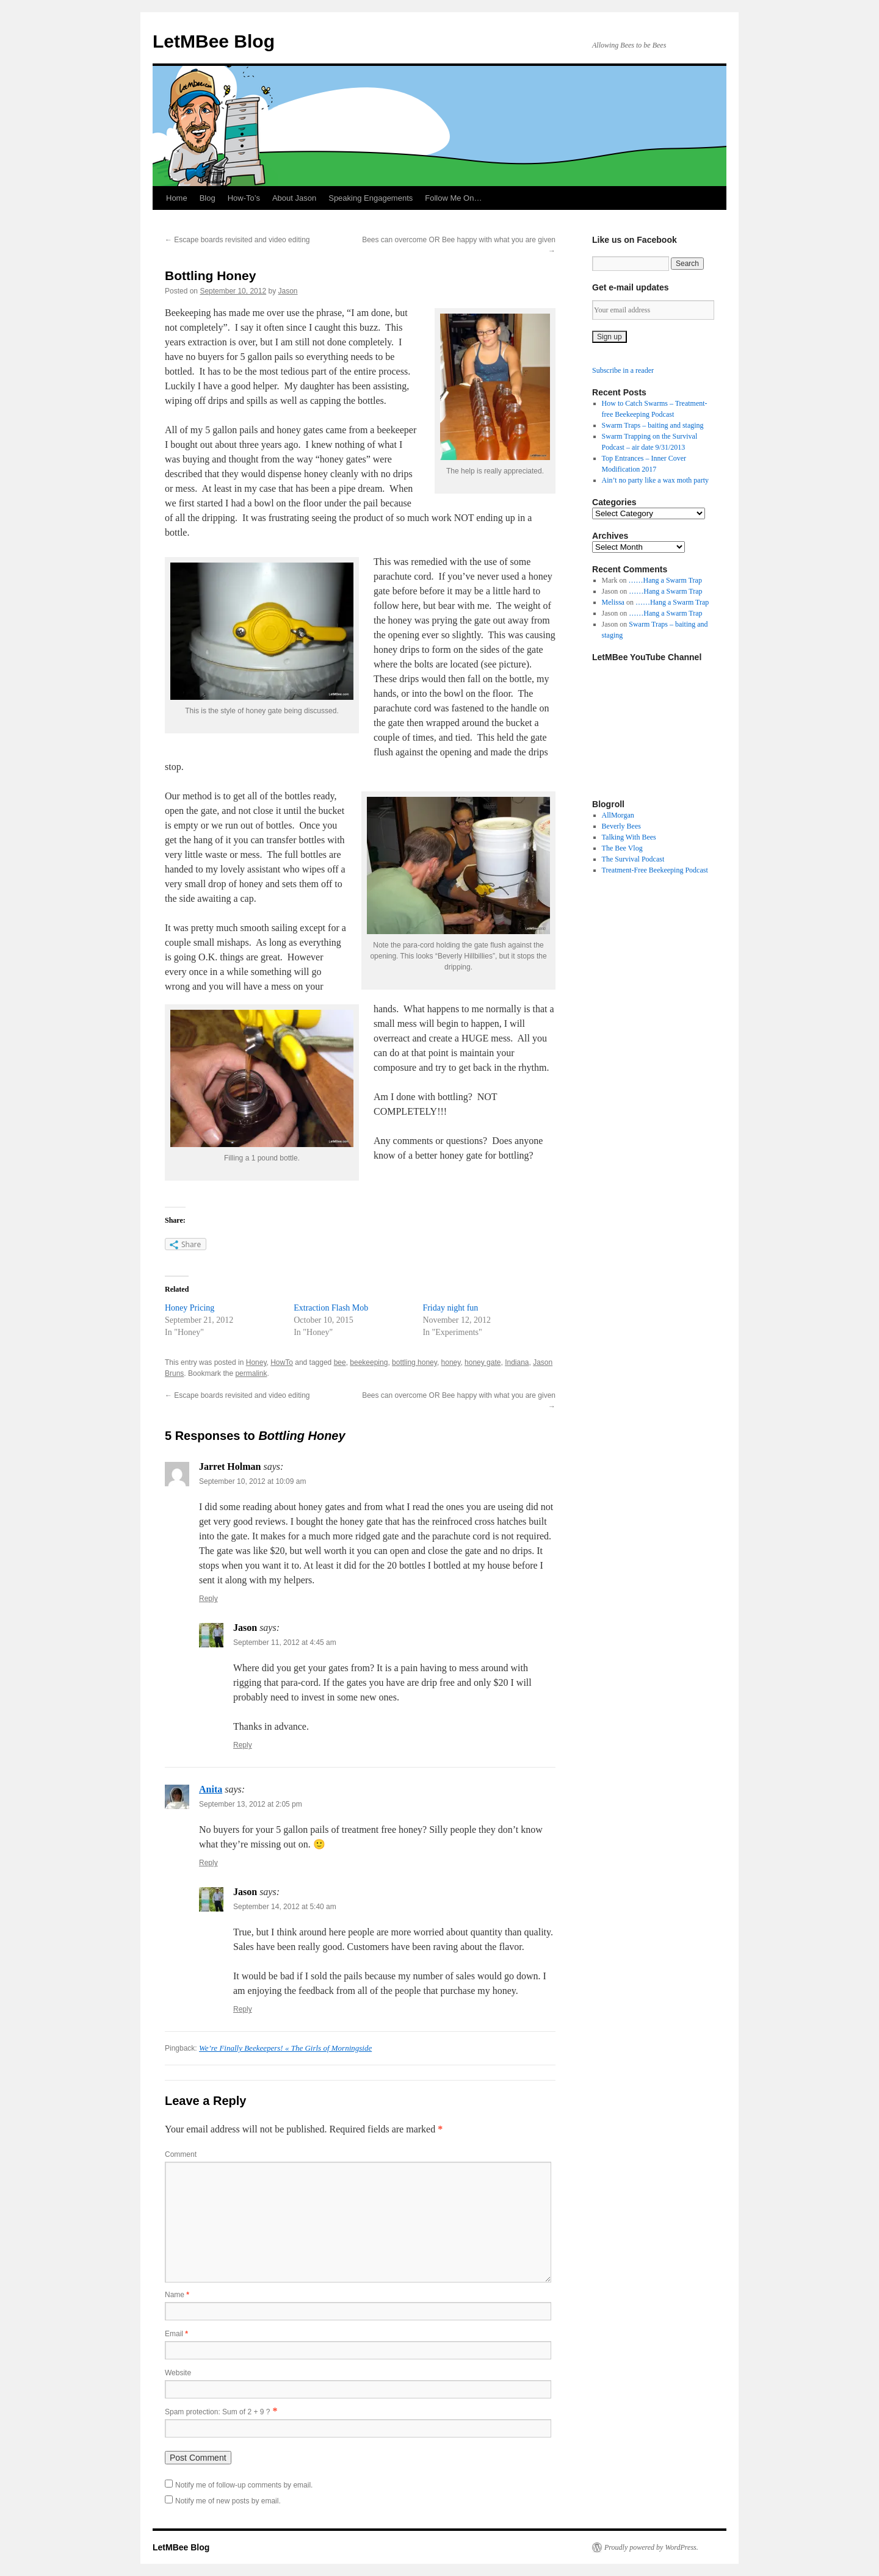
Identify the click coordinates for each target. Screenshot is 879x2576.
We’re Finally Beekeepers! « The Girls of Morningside (285, 2048)
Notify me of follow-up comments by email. (244, 2485)
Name (177, 2294)
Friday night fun (450, 1307)
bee (340, 1362)
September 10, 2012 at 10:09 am (252, 1481)
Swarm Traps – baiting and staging (653, 425)
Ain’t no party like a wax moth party (655, 480)
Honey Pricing (189, 1307)
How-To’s (244, 198)
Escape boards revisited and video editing (237, 240)
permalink (251, 1373)
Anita (210, 1789)
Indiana (517, 1362)
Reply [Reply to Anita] (208, 1862)
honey (451, 1362)
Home (176, 198)
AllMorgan (618, 815)
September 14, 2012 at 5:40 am (284, 1906)
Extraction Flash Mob (331, 1307)
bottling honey (414, 1362)
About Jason (294, 198)
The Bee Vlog (622, 848)
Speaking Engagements (370, 198)
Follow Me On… (453, 198)
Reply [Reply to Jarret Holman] (208, 1598)
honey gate (483, 1362)
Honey (256, 1362)
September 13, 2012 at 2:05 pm (250, 1804)
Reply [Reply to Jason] (242, 1745)
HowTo (281, 1362)
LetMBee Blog (214, 41)
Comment (181, 2154)
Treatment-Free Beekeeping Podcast (655, 870)
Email (176, 2334)
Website (178, 2373)
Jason (288, 291)
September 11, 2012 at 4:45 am (284, 1642)
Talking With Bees (629, 837)
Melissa (613, 602)
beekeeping (369, 1362)
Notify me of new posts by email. (228, 2501)
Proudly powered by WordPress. (651, 2547)
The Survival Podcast (633, 859)
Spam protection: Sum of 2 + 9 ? (217, 2412)
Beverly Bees (621, 826)
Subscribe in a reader (623, 370)
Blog (207, 198)
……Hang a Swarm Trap (665, 580)
